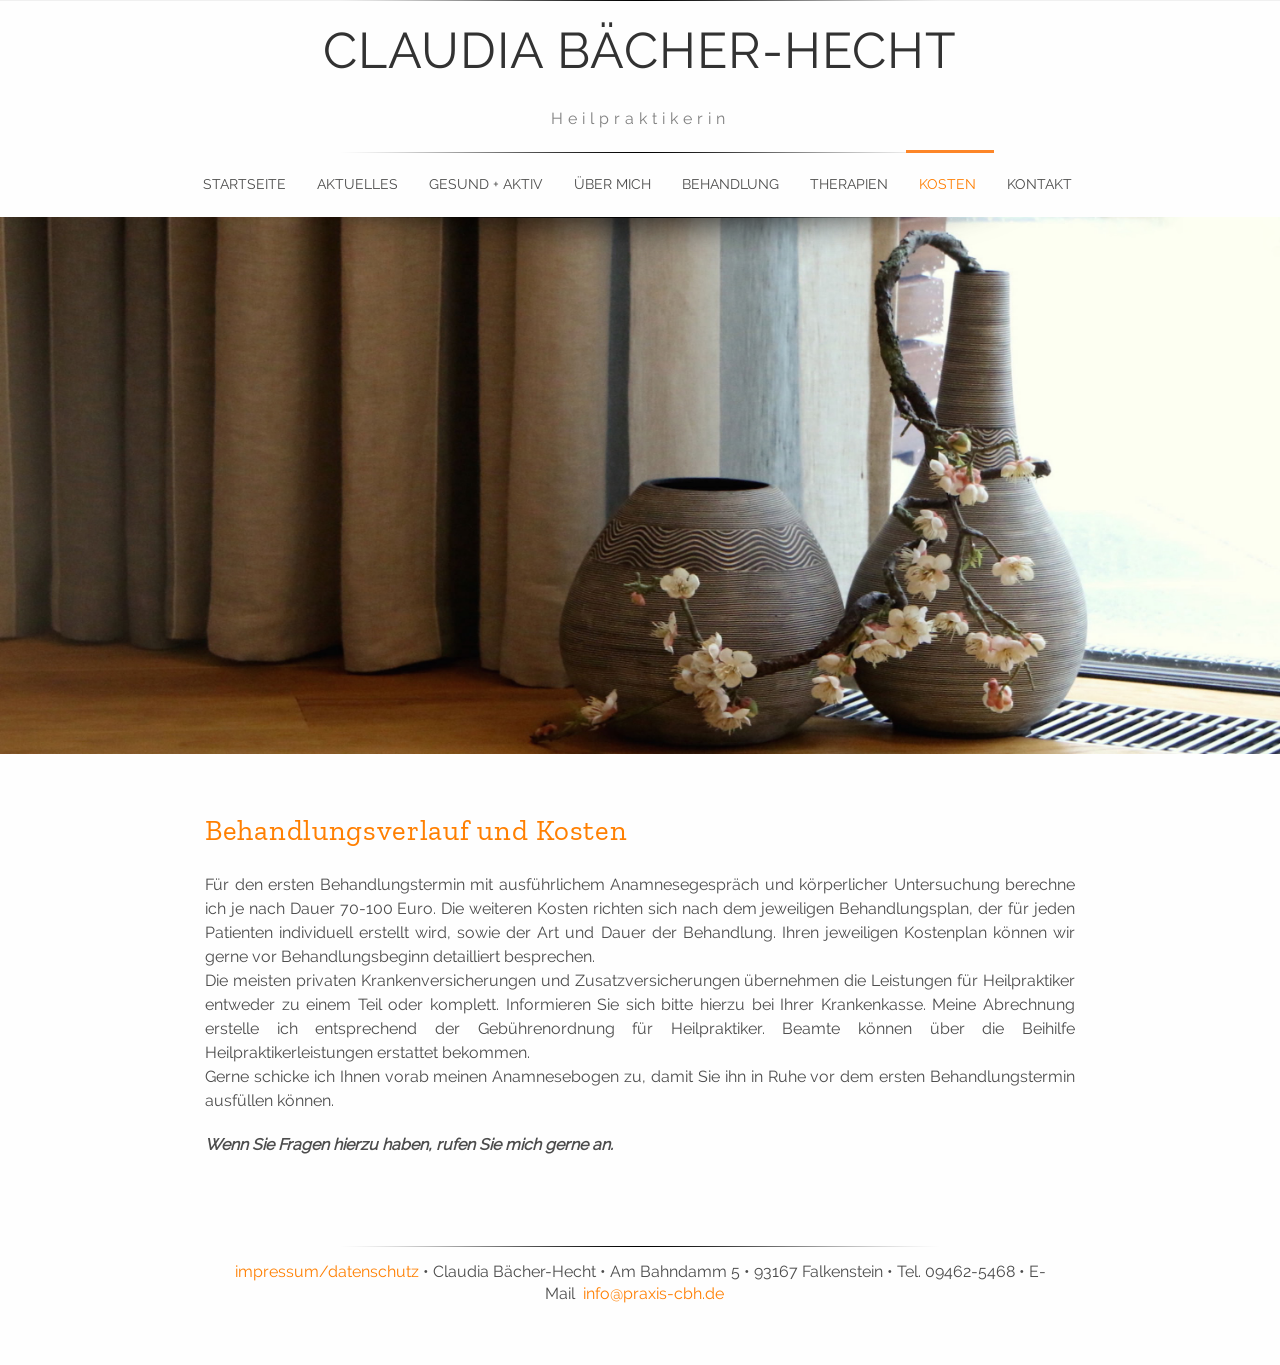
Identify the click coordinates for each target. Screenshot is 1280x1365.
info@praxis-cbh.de (653, 1293)
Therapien (849, 184)
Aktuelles (357, 184)
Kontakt (1039, 184)
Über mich (612, 184)
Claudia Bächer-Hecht (640, 50)
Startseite (244, 184)
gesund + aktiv (486, 184)
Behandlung (730, 184)
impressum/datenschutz (327, 1271)
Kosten (947, 184)
